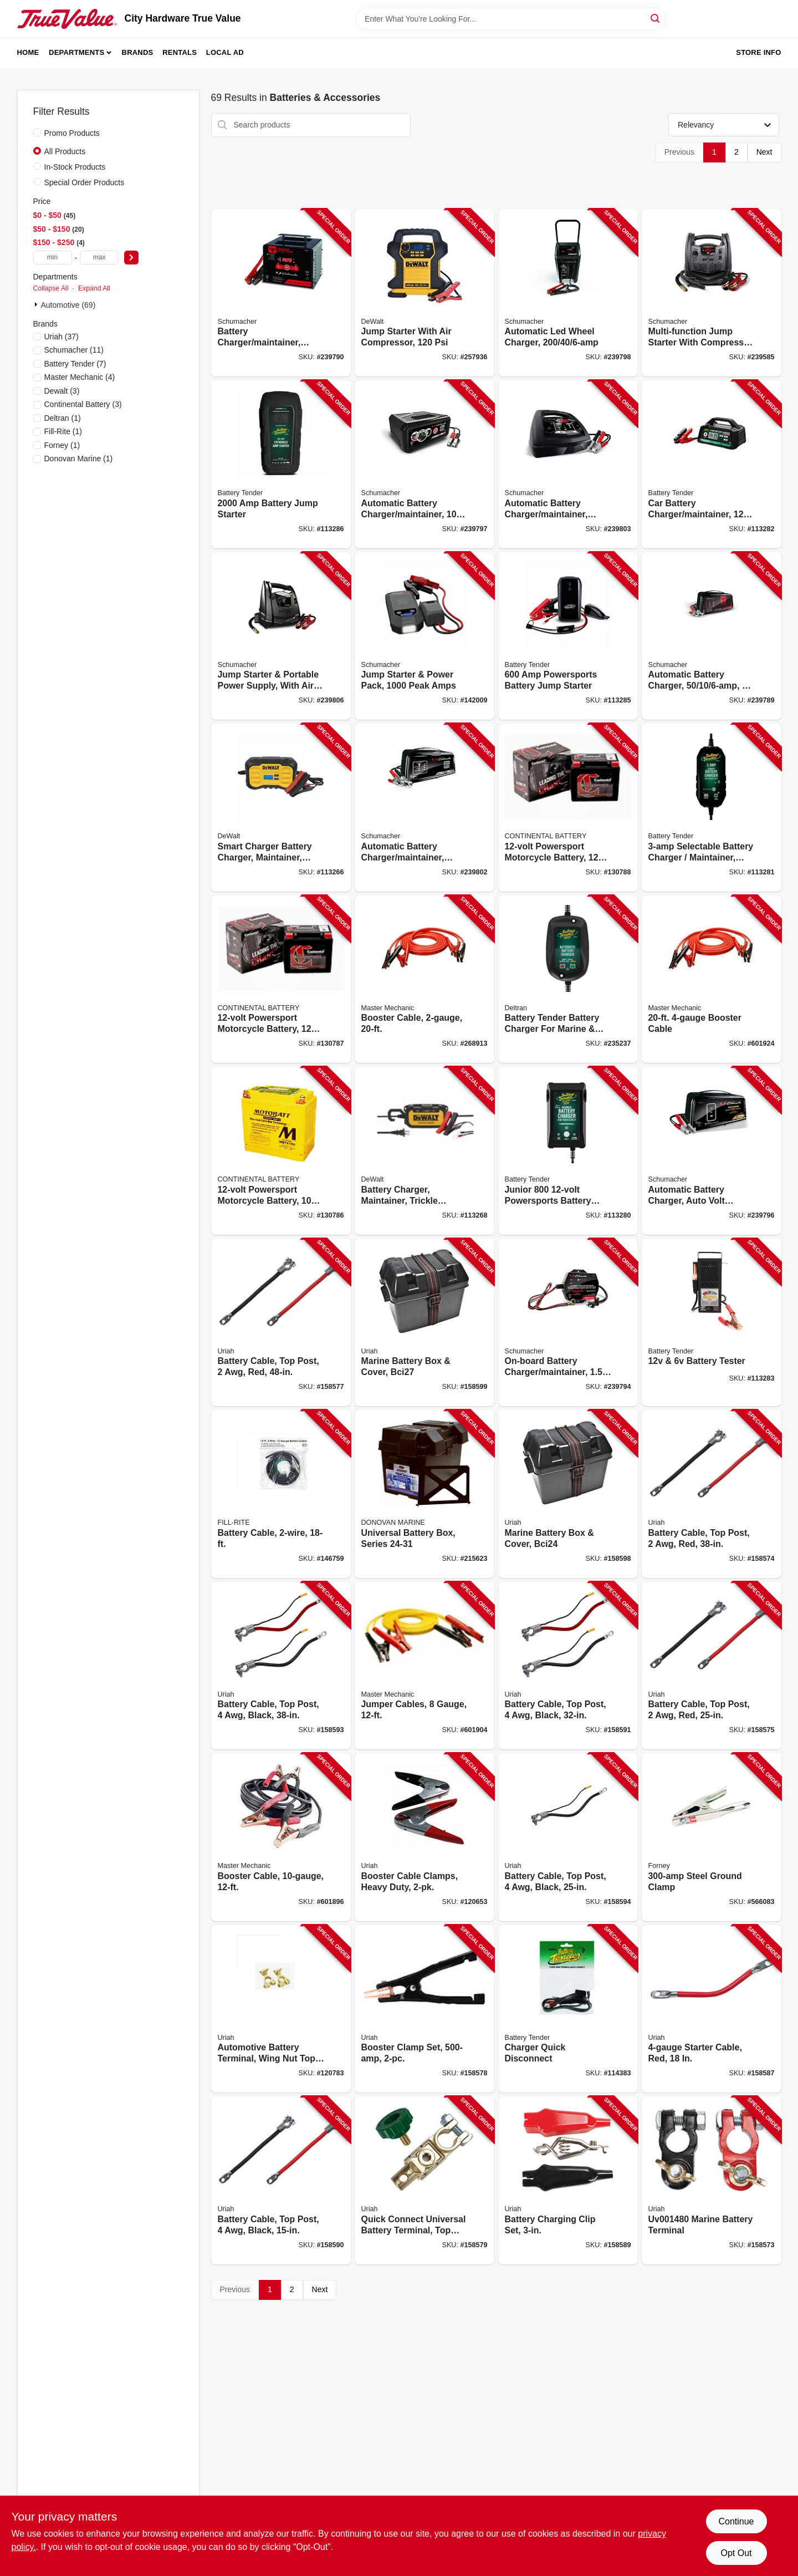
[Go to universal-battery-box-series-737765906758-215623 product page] (424, 1494)
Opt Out (735, 2553)
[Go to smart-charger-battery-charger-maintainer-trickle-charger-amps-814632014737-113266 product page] (281, 808)
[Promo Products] (37, 132)
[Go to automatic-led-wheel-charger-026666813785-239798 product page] (568, 293)
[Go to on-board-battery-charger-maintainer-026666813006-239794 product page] (568, 1323)
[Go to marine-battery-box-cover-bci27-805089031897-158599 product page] (424, 1323)
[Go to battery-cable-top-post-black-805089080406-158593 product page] (281, 1666)
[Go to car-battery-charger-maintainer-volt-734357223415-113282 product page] (711, 464)
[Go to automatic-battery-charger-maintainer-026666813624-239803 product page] (568, 464)
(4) (79, 377)
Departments (76, 52)
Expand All (94, 288)
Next (764, 151)
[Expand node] (37, 304)
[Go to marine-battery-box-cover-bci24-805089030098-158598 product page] (568, 1494)
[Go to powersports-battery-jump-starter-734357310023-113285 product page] (568, 636)
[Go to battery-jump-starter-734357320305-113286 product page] (281, 464)
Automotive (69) (68, 305)
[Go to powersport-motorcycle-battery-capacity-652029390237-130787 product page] (281, 979)
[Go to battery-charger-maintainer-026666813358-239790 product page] (281, 293)
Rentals (179, 52)
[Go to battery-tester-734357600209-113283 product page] (711, 1323)
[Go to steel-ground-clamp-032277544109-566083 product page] (711, 1837)
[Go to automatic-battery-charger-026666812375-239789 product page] (711, 636)
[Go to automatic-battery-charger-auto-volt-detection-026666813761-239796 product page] (711, 1151)
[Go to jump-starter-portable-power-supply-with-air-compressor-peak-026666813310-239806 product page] (281, 636)
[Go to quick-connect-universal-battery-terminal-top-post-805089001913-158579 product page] (424, 2180)
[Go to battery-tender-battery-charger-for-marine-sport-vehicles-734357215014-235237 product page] (568, 979)
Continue (736, 2521)
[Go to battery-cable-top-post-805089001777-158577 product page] (281, 1323)
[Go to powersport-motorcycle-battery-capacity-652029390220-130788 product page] (568, 808)
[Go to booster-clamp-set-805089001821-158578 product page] (424, 2009)
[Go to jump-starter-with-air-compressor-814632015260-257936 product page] (424, 293)
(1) (62, 418)
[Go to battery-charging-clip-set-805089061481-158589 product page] (568, 2180)
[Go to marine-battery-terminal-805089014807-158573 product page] (711, 2180)
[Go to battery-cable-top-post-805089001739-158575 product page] (711, 1666)
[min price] (52, 257)
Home (28, 52)
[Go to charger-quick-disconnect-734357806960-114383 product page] (568, 2009)
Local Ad (225, 52)
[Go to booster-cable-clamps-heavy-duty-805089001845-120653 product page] (424, 1837)
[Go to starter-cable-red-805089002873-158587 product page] (711, 2009)
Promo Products (72, 133)
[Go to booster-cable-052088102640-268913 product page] (424, 979)
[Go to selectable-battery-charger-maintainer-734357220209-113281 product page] (711, 808)
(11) (74, 349)
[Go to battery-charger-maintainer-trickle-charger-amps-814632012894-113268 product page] (424, 1151)
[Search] (656, 18)
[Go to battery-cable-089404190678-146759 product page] (281, 1494)
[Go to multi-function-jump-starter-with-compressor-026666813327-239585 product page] (711, 293)
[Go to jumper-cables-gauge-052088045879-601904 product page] (424, 1666)
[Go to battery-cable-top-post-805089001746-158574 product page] (711, 1494)
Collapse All (51, 288)
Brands (138, 52)
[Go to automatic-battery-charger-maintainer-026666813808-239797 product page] (424, 464)
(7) (75, 363)
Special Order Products (84, 182)
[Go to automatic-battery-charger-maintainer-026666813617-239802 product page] (424, 808)
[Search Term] (511, 19)
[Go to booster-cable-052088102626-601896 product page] (281, 1837)
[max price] (99, 257)
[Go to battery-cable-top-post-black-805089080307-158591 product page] (568, 1666)
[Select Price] (131, 257)
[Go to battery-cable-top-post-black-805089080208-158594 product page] (568, 1837)
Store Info (758, 52)
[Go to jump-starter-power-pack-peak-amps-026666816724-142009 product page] (424, 636)
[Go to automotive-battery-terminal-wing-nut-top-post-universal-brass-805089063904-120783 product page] (281, 2009)
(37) (61, 336)
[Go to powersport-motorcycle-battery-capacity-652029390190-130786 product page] (281, 1151)
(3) (62, 390)
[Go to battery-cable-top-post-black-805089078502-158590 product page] (281, 2180)
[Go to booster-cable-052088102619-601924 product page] (711, 979)
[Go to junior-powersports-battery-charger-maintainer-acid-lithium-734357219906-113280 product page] (568, 1151)
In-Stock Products (75, 167)
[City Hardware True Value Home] (67, 19)
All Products (65, 151)
